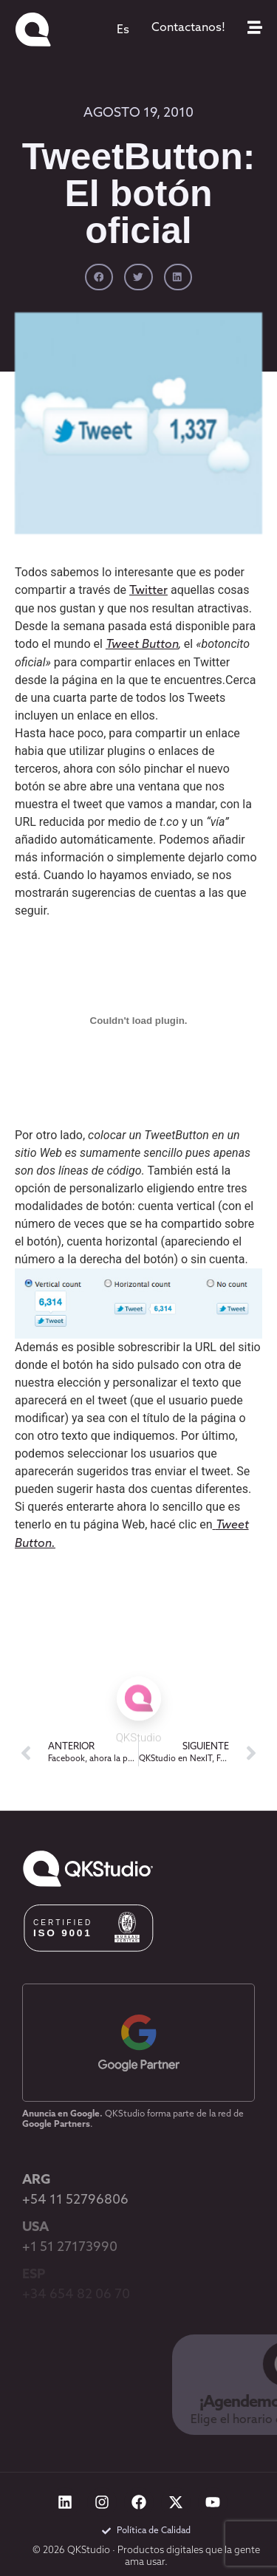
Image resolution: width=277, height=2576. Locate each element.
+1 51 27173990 (69, 2248)
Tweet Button (142, 645)
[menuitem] (123, 30)
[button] (99, 277)
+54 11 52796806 (75, 2200)
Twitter (148, 591)
